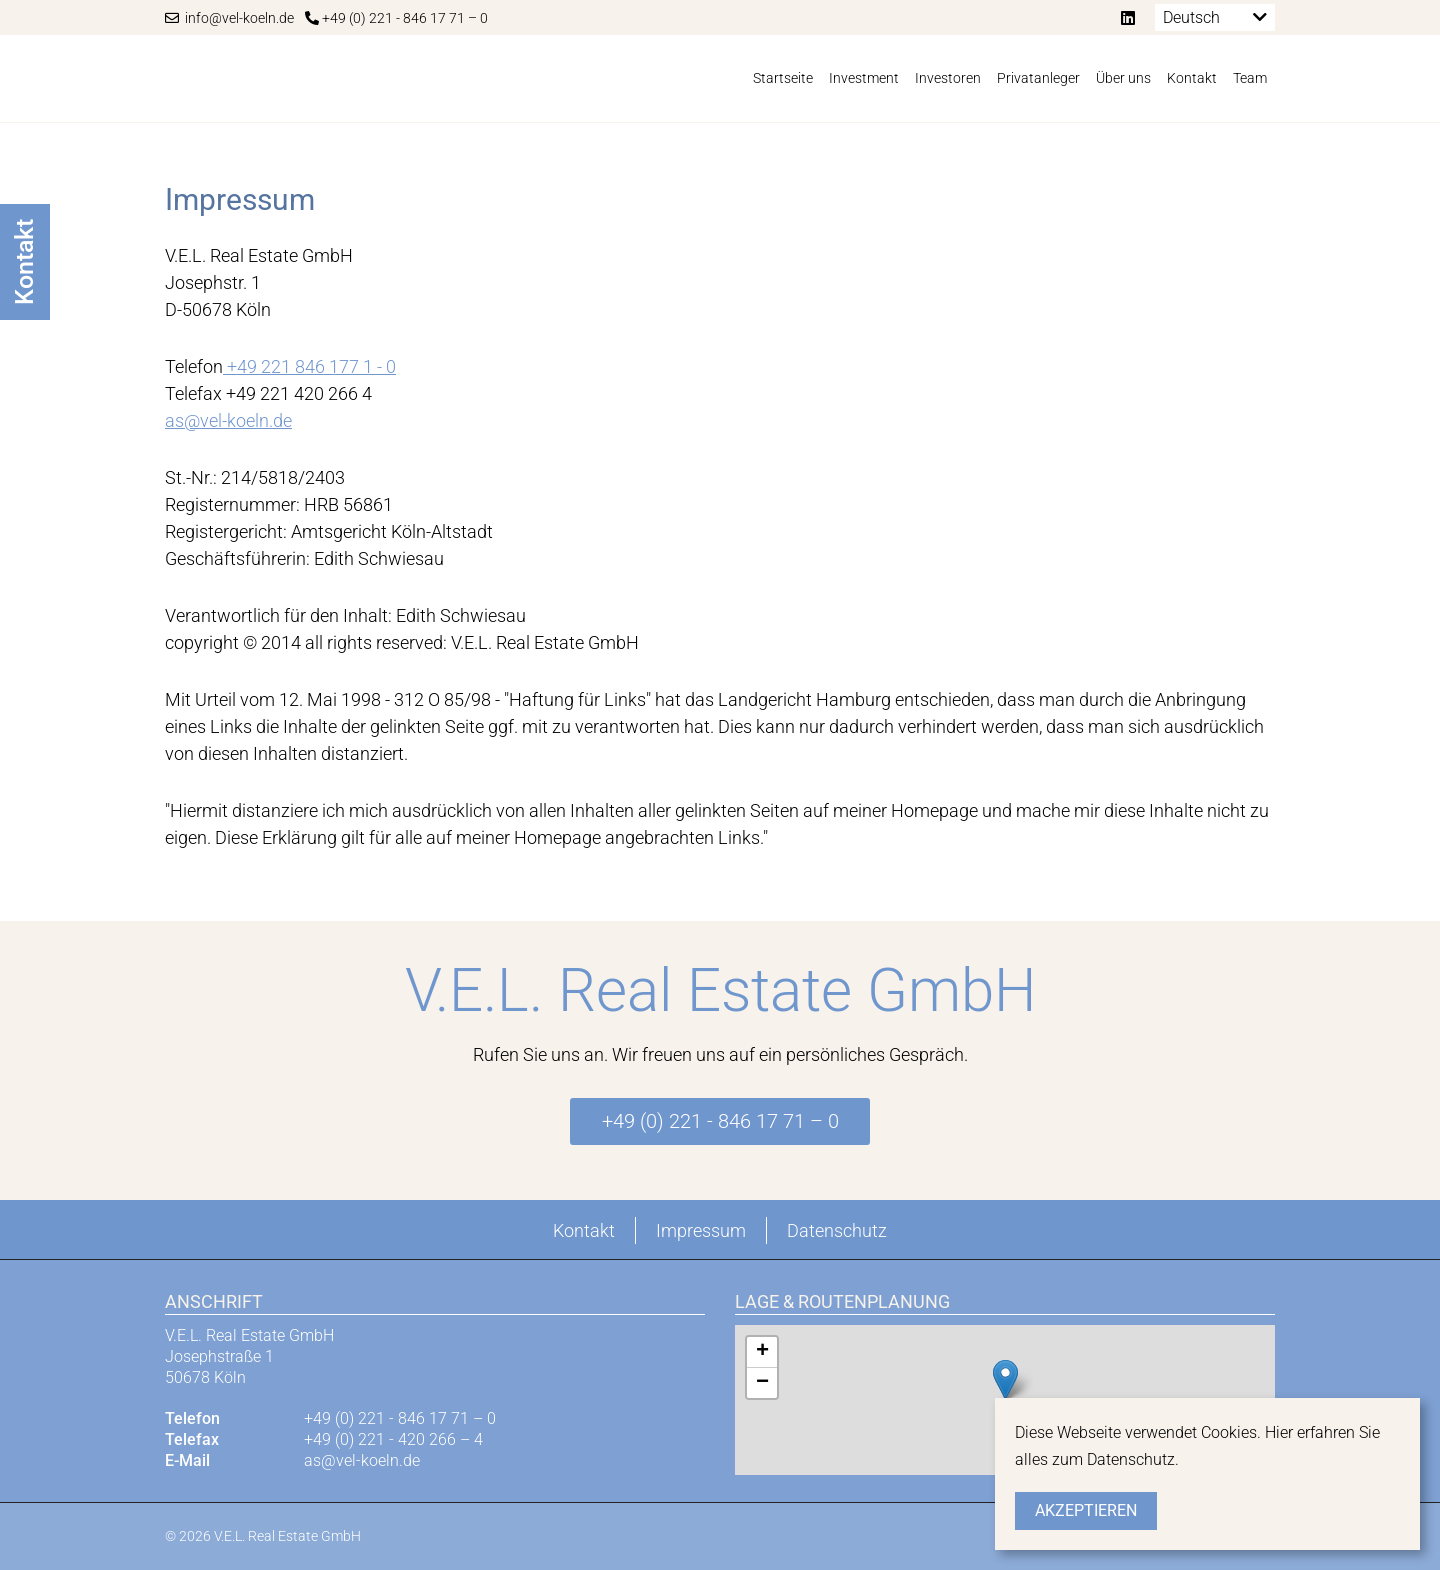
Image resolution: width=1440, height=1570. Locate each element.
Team (1250, 78)
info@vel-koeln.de (229, 18)
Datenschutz (837, 1230)
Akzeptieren (1086, 1510)
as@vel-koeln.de (228, 420)
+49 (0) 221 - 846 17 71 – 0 (396, 18)
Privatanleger (1038, 78)
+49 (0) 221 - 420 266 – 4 (393, 1439)
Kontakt (1192, 78)
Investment (864, 78)
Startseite (783, 78)
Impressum (701, 1230)
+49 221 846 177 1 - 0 (309, 366)
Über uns (1123, 78)
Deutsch (1191, 17)
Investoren (948, 78)
